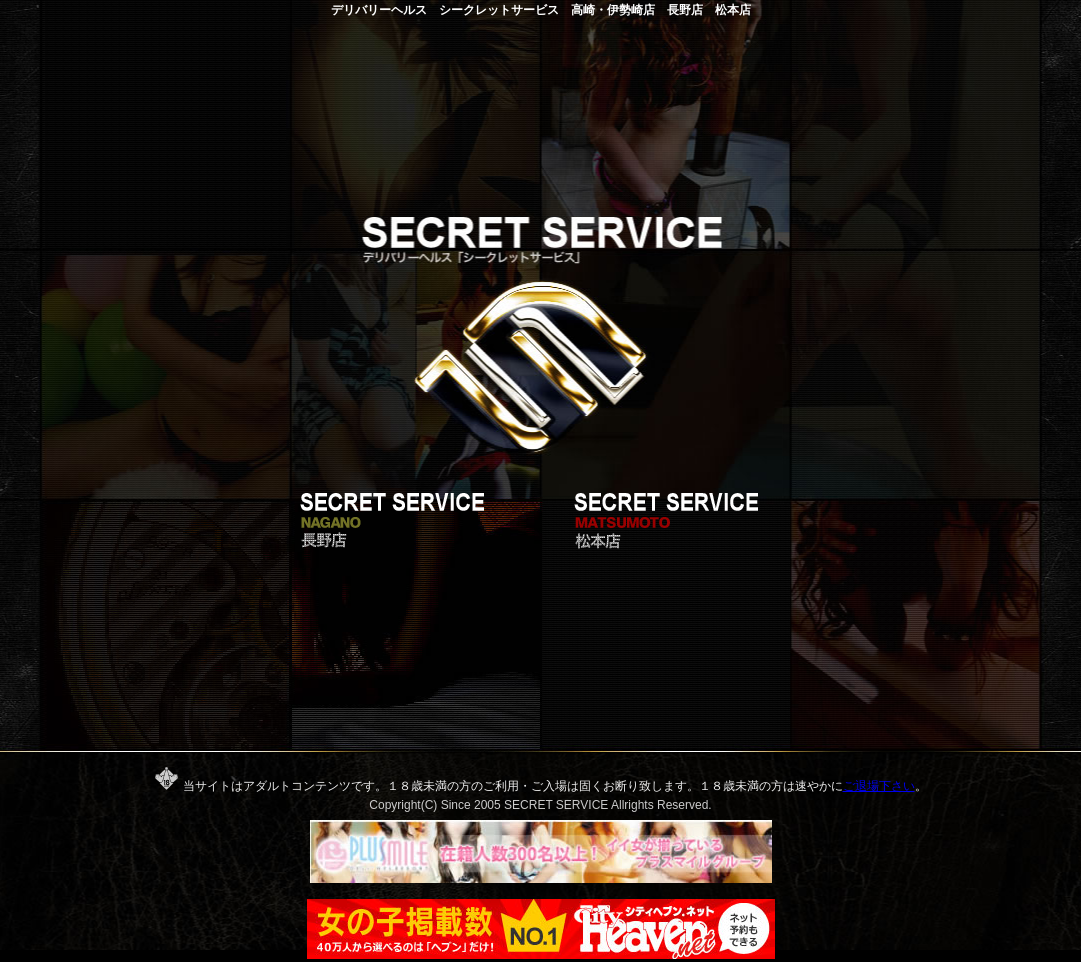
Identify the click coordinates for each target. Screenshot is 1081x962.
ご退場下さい (879, 786)
